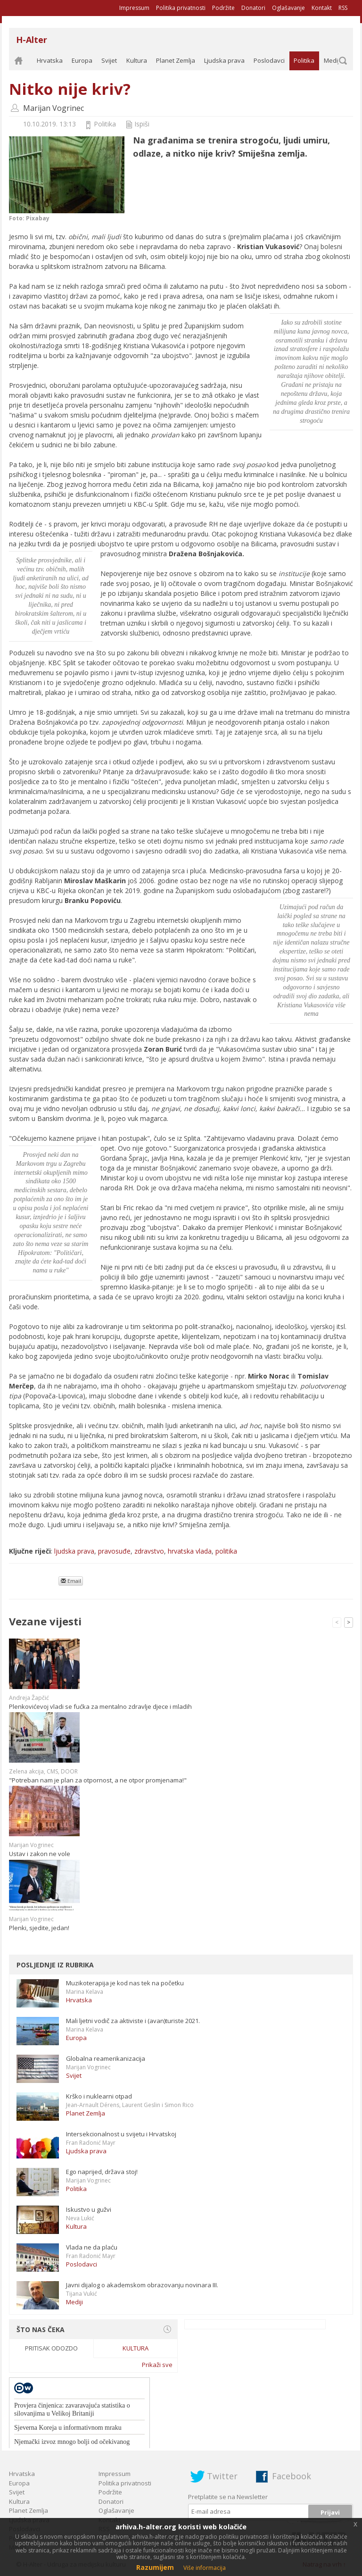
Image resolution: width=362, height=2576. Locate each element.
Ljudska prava (224, 60)
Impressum (134, 8)
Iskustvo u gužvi (88, 2209)
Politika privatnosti (181, 8)
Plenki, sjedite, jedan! (39, 1928)
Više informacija (204, 2568)
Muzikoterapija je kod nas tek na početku (125, 1983)
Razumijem (155, 2567)
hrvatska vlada (190, 1551)
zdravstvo (149, 1551)
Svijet (109, 60)
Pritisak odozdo (51, 2348)
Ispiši (141, 123)
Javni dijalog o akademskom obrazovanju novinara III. (142, 2285)
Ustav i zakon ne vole (39, 1853)
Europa (82, 60)
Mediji (332, 60)
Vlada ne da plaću (91, 2247)
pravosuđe (114, 1551)
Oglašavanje (288, 8)
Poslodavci (269, 60)
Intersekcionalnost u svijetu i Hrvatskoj (121, 2134)
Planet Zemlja (175, 60)
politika (226, 1551)
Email (71, 1580)
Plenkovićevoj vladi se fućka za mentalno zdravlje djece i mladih (100, 1706)
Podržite (223, 8)
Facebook (291, 2476)
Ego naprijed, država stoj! (102, 2171)
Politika (304, 60)
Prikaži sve (157, 2364)
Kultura (136, 60)
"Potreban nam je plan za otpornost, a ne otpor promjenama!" (98, 1780)
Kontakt (322, 8)
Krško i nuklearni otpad (99, 2096)
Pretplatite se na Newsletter (228, 2496)
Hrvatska (50, 60)
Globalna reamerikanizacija (105, 2058)
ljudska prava (74, 1551)
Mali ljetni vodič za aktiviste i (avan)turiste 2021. (133, 2020)
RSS (342, 8)
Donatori (253, 8)
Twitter (222, 2476)
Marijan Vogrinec (53, 108)
